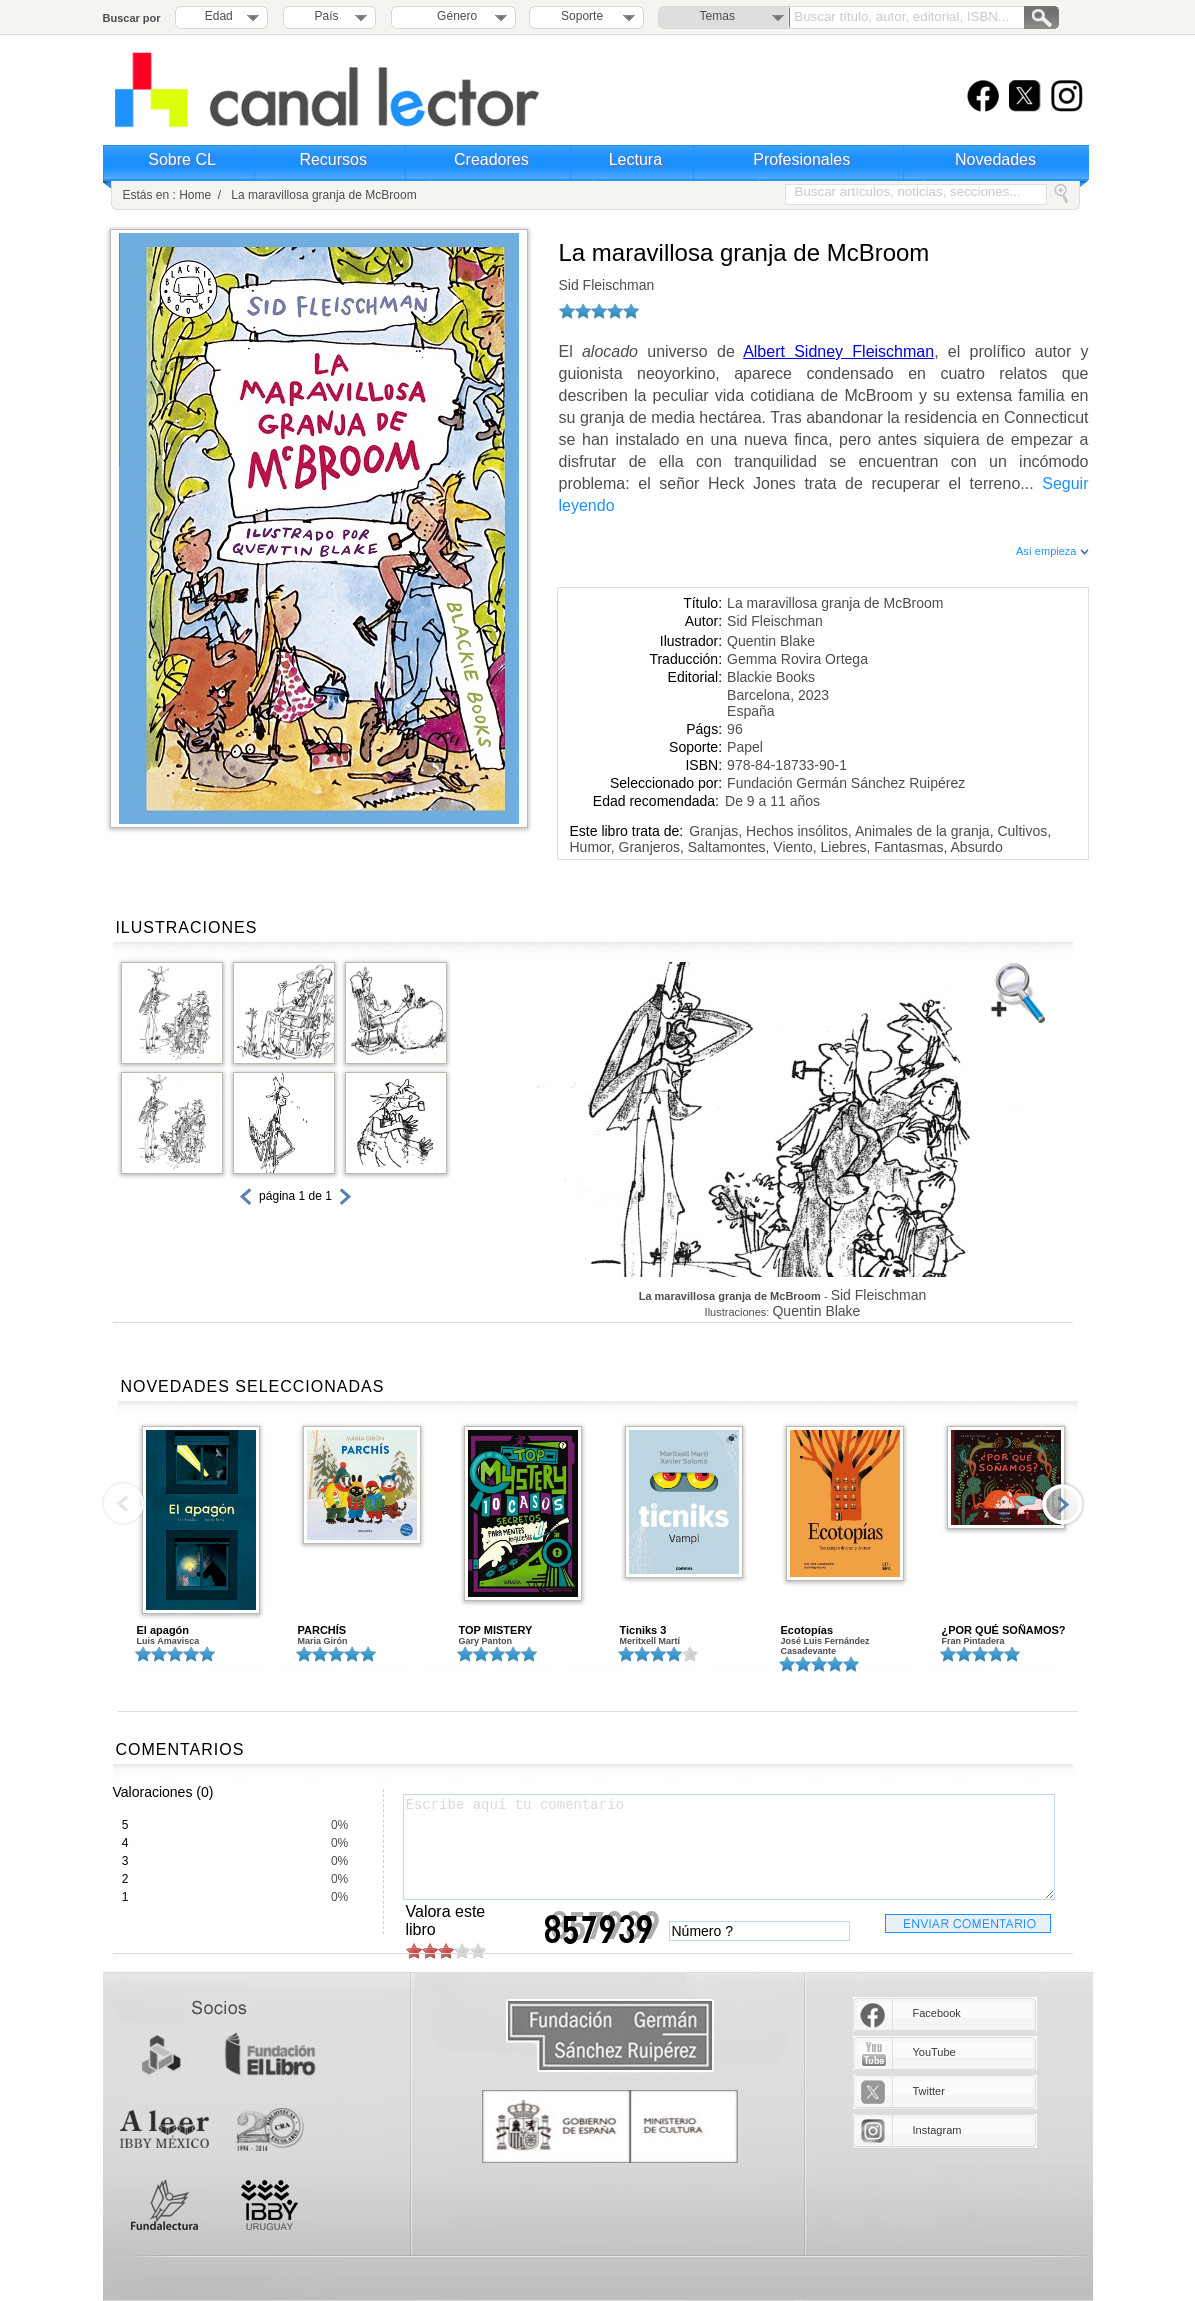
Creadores (491, 159)
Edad (219, 16)
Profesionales (801, 159)
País (327, 16)
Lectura (635, 159)
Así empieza (1052, 551)
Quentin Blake (771, 641)
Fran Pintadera (973, 1641)
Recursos (333, 159)
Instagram (937, 2130)
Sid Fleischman (607, 285)
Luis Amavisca (168, 1641)
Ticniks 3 (643, 1630)
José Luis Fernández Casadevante (825, 1646)
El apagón (163, 1630)
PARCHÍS (322, 1630)
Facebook (937, 2013)
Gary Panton (486, 1641)
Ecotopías (807, 1630)
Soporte (582, 16)
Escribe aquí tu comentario (729, 1847)
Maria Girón (323, 1641)
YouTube (934, 2052)
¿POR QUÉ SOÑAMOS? (1004, 1630)
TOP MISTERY (496, 1630)
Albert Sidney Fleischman (838, 351)
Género (453, 16)
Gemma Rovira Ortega (797, 659)
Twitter (929, 2091)
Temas (717, 16)
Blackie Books (771, 677)
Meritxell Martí (650, 1641)
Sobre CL (182, 159)
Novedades (995, 159)
